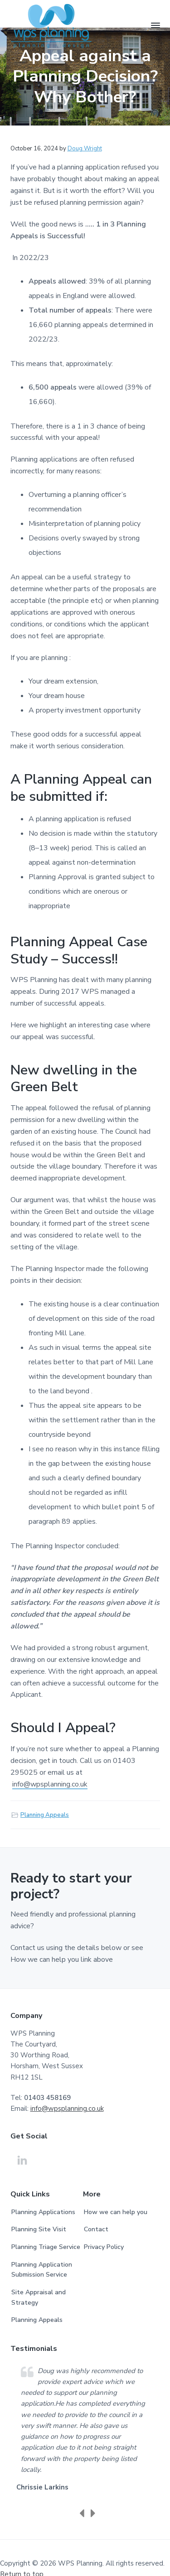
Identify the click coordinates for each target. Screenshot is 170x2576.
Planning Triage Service (45, 2247)
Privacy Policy (104, 2247)
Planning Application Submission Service (41, 2269)
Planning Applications (43, 2212)
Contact (96, 2229)
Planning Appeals (44, 1815)
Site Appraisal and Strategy (38, 2297)
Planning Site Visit (38, 2229)
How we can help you (115, 2212)
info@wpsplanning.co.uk (49, 1784)
